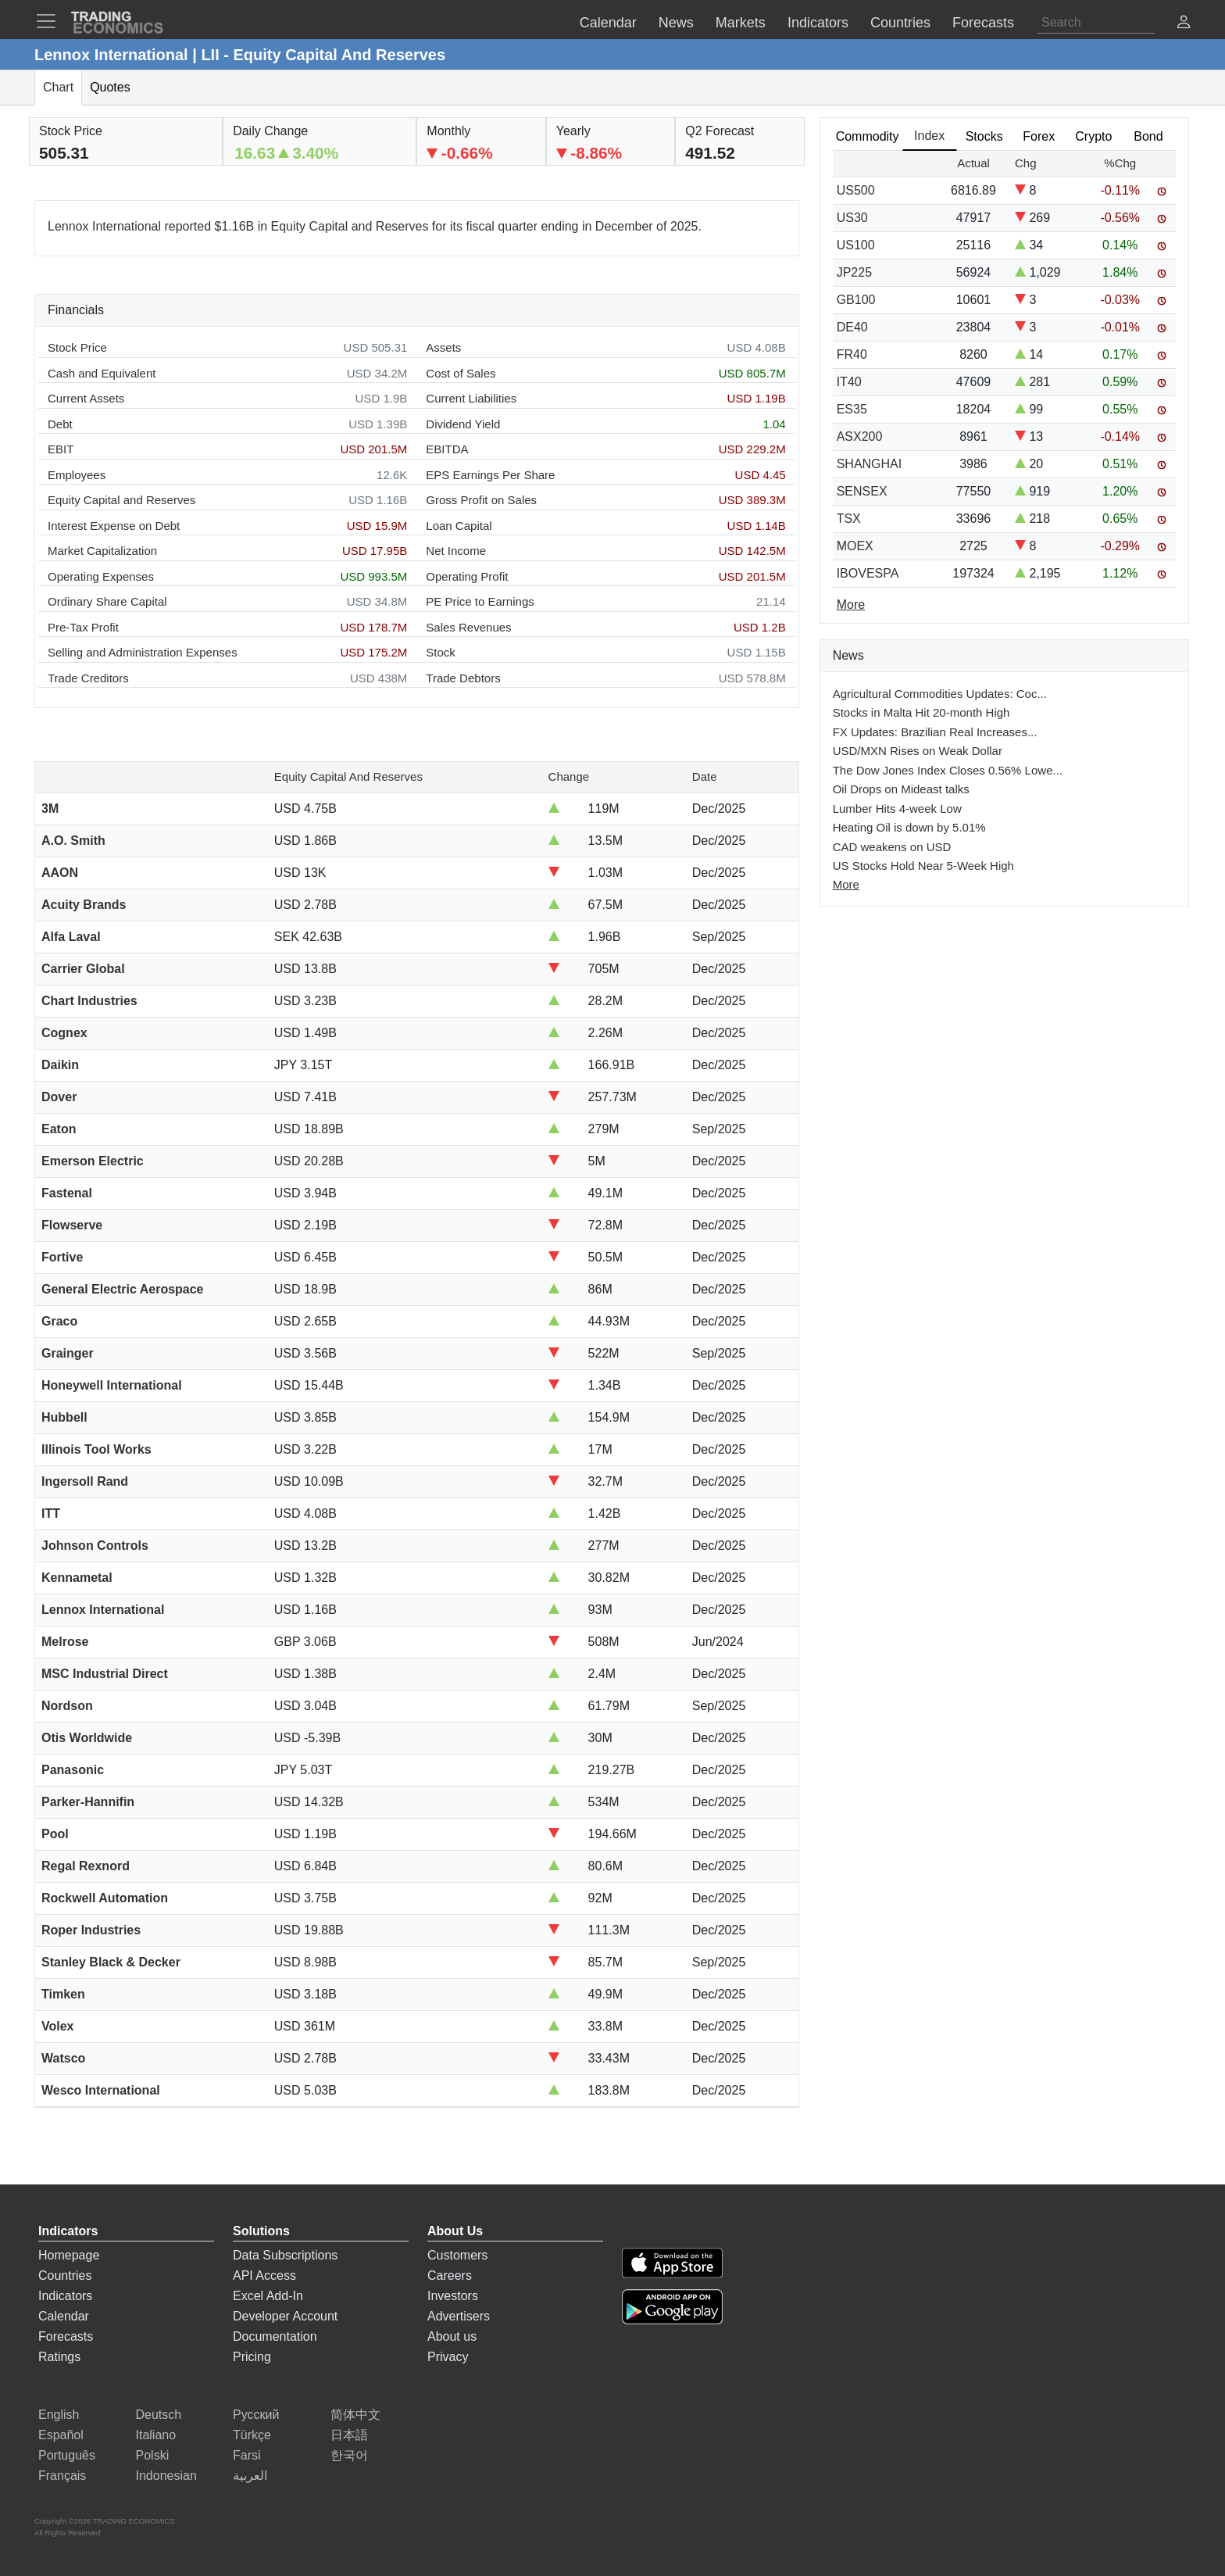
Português (66, 2455)
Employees (76, 474)
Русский (256, 2414)
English (58, 2414)
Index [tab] (929, 135)
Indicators (65, 2295)
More (846, 884)
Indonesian (166, 2475)
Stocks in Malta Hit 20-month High (921, 712)
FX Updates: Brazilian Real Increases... (935, 732)
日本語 (349, 2435)
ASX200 (860, 436)
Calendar (63, 2316)
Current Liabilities (471, 398)
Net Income (456, 550)
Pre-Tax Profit (83, 627)
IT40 (849, 381)
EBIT (60, 449)
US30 (852, 217)
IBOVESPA (868, 573)
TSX (849, 518)
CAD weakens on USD (892, 846)
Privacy (447, 2356)
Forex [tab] (1039, 136)
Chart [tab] (58, 87)
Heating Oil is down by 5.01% (909, 827)
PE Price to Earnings (480, 601)
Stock (440, 652)
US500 (856, 190)
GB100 (856, 299)
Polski (153, 2455)
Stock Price (77, 347)
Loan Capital (458, 525)
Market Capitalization (102, 550)
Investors (452, 2295)
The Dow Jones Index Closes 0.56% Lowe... (947, 770)
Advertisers (458, 2316)
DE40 (852, 327)
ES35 (852, 409)
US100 (856, 245)
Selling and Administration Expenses (143, 652)
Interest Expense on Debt (114, 525)
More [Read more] (851, 604)
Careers (449, 2275)
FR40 (852, 354)
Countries (64, 2275)
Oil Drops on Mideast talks (901, 789)
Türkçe (252, 2435)
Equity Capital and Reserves (121, 499)
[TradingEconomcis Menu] (50, 21)
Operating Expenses (101, 576)
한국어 (349, 2455)
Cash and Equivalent (101, 373)
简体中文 (355, 2414)
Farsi (247, 2455)
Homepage (68, 2255)
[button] (1183, 23)
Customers (457, 2255)
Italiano (156, 2435)
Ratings (59, 2356)
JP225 (854, 272)
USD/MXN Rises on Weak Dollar (917, 750)
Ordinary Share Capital (107, 601)
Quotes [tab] (110, 87)
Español (61, 2435)
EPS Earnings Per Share (490, 474)
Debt (60, 424)
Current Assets (86, 398)
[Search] (1096, 23)
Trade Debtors (463, 678)
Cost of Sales (460, 373)
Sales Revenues (468, 627)
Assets (443, 347)
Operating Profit (467, 576)
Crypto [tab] (1093, 136)
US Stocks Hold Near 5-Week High (923, 865)
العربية (250, 2475)
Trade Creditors (88, 678)
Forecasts (65, 2336)
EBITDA (447, 449)
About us (452, 2336)
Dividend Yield (463, 424)
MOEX (855, 546)
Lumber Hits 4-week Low (897, 808)
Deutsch (159, 2414)
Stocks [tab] (984, 136)
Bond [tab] (1148, 136)
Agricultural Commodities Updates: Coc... (940, 693)
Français (62, 2475)
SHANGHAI (869, 463)
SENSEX (862, 491)
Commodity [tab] (867, 136)
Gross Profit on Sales (481, 499)
